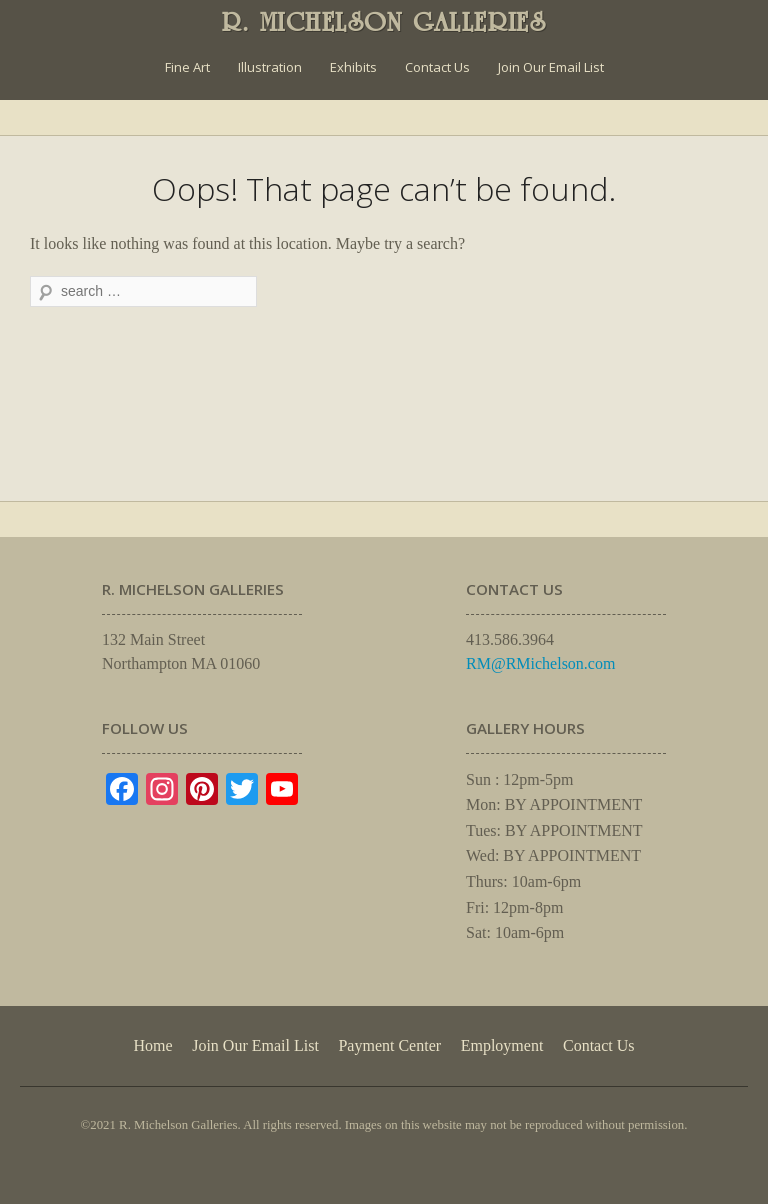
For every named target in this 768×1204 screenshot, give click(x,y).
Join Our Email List (551, 67)
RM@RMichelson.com (540, 663)
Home (152, 1045)
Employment (502, 1045)
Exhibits (353, 67)
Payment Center (389, 1045)
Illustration (270, 67)
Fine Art (187, 67)
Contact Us (437, 67)
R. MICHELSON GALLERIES (384, 22)
